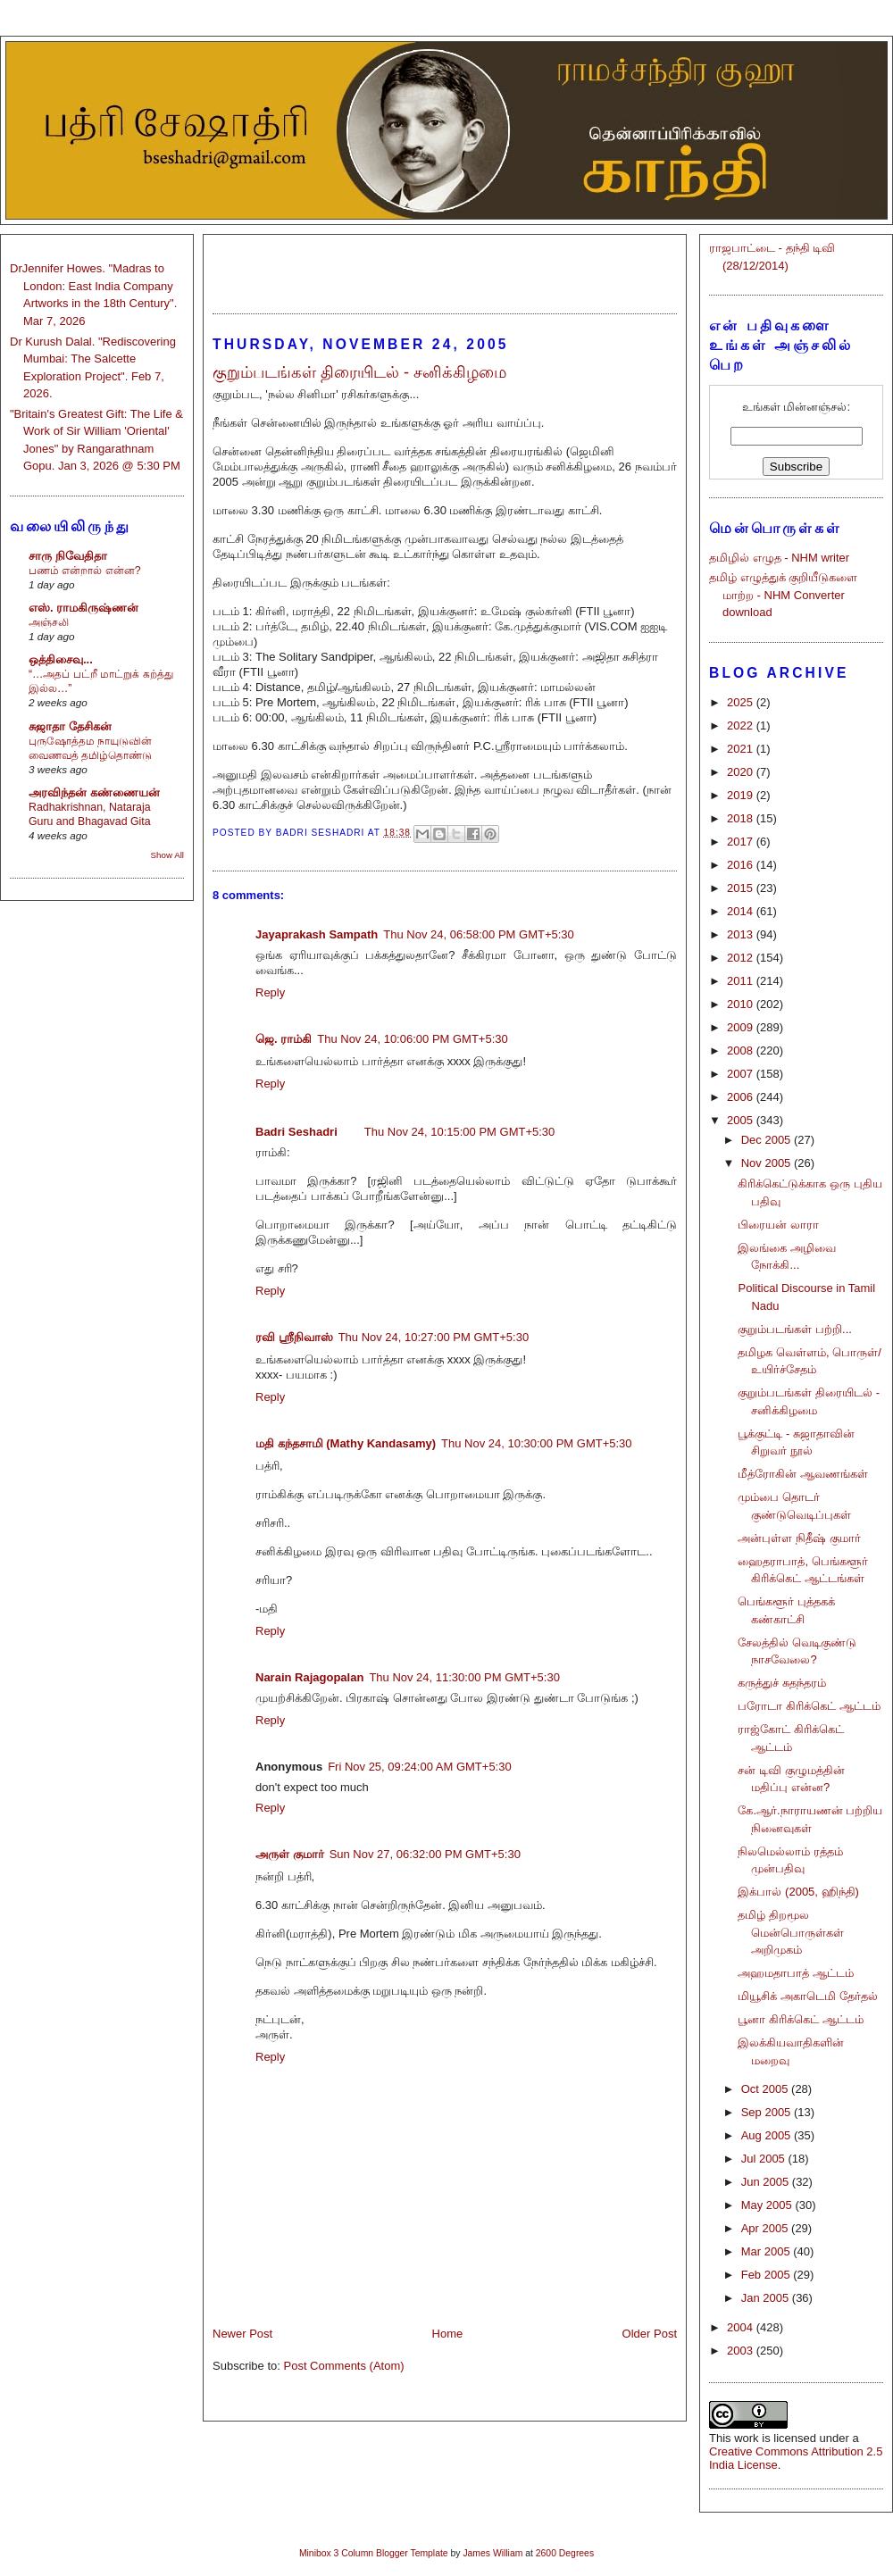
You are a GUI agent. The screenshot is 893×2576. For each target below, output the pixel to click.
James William (492, 2553)
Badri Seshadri (296, 1131)
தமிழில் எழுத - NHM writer (779, 557)
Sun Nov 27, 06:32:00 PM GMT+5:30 (425, 1854)
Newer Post (242, 2333)
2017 (741, 841)
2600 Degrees (565, 2553)
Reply (270, 992)
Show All (167, 855)
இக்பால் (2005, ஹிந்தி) (798, 1891)
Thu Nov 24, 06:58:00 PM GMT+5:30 (478, 934)
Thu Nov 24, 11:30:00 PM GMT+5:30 (464, 1677)
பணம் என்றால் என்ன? (85, 570)
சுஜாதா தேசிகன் (70, 726)
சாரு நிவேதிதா (68, 556)
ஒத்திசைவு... (61, 659)
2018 (741, 818)
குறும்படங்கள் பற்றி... (794, 1329)
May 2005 (768, 2205)
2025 (741, 702)
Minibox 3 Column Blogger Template (373, 2553)
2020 (741, 772)
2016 (741, 864)
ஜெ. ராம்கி (283, 1039)
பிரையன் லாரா (778, 1224)
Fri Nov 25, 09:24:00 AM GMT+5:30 (420, 1766)
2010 (741, 1004)
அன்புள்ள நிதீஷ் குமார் (799, 1538)
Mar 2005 (767, 2251)
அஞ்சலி (49, 622)
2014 (741, 911)
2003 (741, 2350)
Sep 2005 (767, 2112)
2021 (741, 748)
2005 (741, 1120)
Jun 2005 (766, 2181)
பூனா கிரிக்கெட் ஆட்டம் (800, 2019)
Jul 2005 (765, 2158)
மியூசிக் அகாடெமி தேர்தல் (807, 1996)
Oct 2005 (766, 2089)
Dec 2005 (767, 1139)
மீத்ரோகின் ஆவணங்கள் (803, 1473)
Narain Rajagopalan (309, 1677)
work (746, 2438)
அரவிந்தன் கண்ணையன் (94, 792)
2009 (741, 1027)
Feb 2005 (767, 2274)
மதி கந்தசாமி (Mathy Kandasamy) (345, 1443)
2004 (741, 2327)
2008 (741, 1050)
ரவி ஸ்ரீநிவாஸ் (294, 1337)
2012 (741, 957)
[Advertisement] (445, 266)
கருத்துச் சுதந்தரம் (782, 1682)
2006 (741, 1097)
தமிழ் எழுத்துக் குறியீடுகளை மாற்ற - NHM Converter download (783, 595)
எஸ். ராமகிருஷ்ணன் (83, 607)
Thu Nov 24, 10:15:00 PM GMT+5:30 (459, 1131)
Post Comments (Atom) (344, 2365)
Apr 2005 (766, 2228)
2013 (741, 934)
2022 (741, 725)
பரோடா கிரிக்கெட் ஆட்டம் (809, 1706)
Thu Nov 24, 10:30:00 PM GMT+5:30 (536, 1443)
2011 (741, 981)
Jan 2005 (766, 2298)
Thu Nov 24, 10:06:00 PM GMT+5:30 (412, 1039)
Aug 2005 (767, 2135)
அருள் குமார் (289, 1854)
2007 (741, 1073)
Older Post (649, 2333)
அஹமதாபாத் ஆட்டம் (796, 1973)
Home (447, 2333)
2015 (741, 888)
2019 (741, 795)
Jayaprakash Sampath (316, 934)
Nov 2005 (767, 1163)
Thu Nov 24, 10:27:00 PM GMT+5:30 (434, 1337)
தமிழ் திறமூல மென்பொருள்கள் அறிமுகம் (791, 1932)
